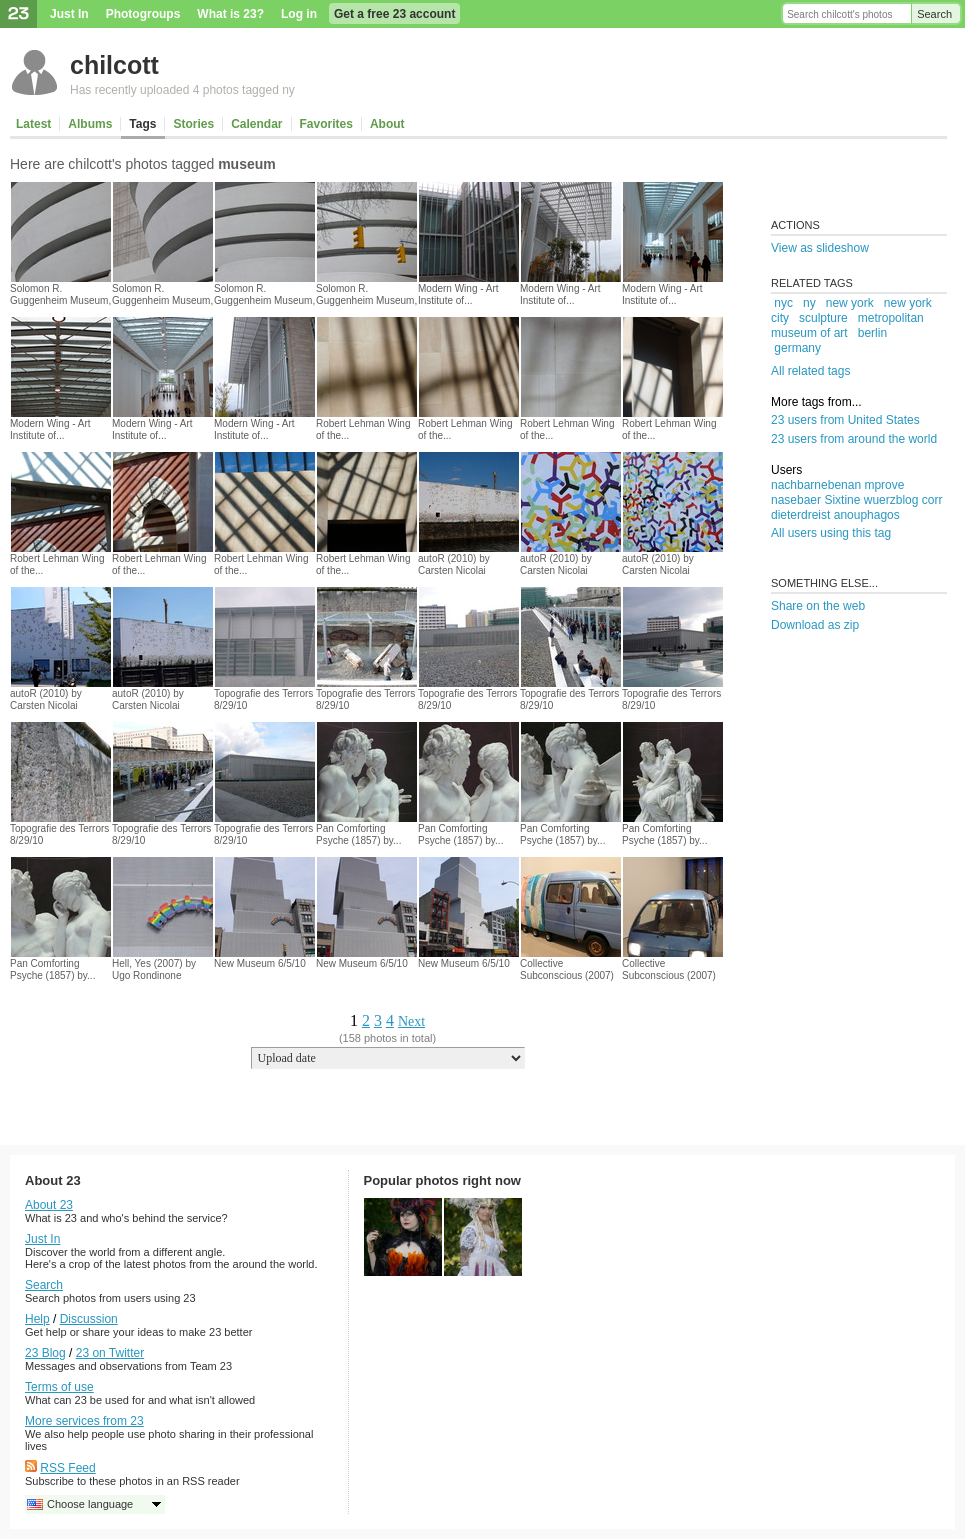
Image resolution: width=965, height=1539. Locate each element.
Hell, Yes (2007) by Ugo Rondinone (154, 969)
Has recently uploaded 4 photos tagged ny (182, 90)
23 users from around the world (854, 439)
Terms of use (59, 1387)
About (387, 124)
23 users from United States (845, 420)
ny (809, 303)
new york (850, 303)
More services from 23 (84, 1421)
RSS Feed (67, 1468)
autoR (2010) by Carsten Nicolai (454, 564)
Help (37, 1319)
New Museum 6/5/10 (260, 963)
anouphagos (867, 515)
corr (932, 500)
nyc (783, 303)
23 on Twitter (110, 1353)
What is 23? (230, 14)
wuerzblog (891, 500)
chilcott (114, 65)
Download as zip (815, 625)
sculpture (823, 318)
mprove (884, 485)
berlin (872, 333)
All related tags (810, 371)
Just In (69, 14)
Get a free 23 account (394, 14)
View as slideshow (820, 248)
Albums (90, 124)
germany (797, 348)
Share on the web (818, 606)
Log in (299, 14)
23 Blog (45, 1353)
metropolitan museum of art (847, 325)
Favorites (326, 124)
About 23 (49, 1205)
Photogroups (143, 14)
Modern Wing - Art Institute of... (458, 294)
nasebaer (796, 500)
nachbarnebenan (816, 485)
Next (411, 1021)
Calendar (256, 124)
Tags (142, 124)
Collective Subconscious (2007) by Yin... (567, 975)
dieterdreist (800, 515)
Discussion (89, 1319)
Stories (193, 124)
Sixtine (842, 500)
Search (934, 14)
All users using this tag (831, 533)
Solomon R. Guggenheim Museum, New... (60, 300)
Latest (33, 124)
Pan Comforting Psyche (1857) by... (358, 834)
